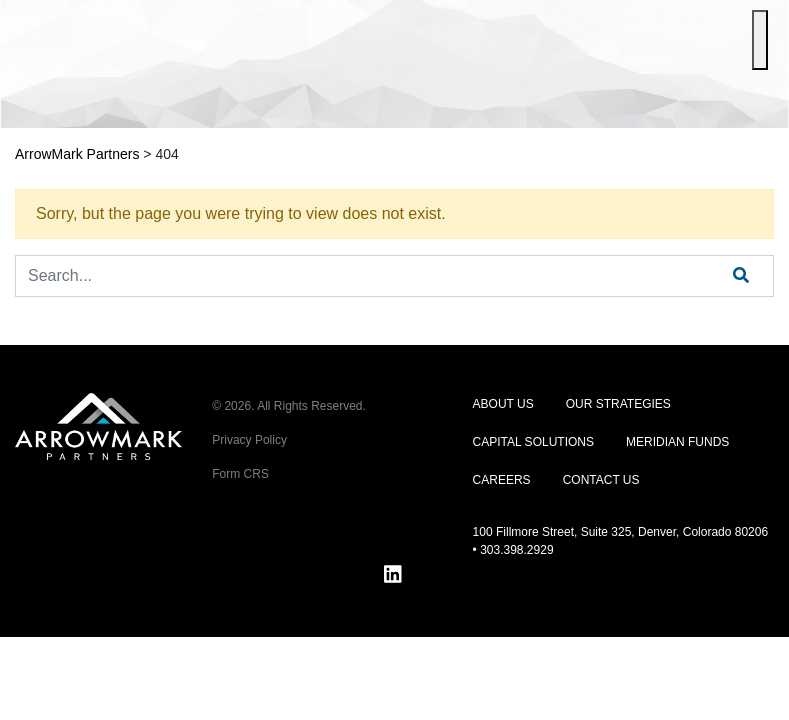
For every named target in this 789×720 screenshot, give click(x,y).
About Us (503, 404)
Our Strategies (618, 404)
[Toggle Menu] (760, 40)
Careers (502, 480)
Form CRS (240, 474)
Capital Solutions (533, 442)
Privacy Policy (249, 440)
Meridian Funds (677, 442)
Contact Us (601, 480)
